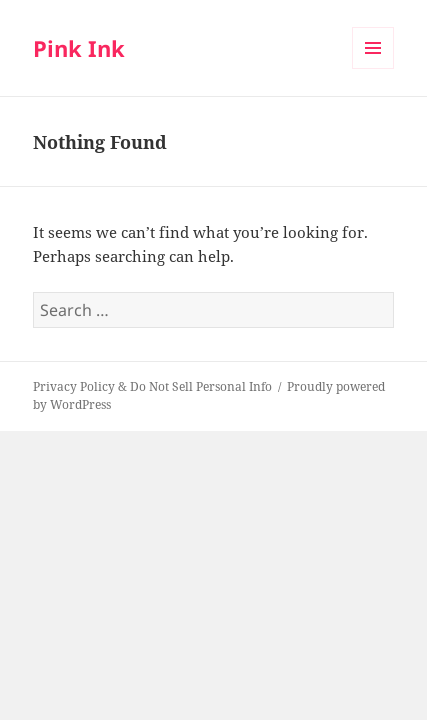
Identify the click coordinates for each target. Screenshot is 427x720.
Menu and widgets (373, 68)
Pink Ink (79, 48)
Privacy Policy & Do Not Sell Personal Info (152, 386)
